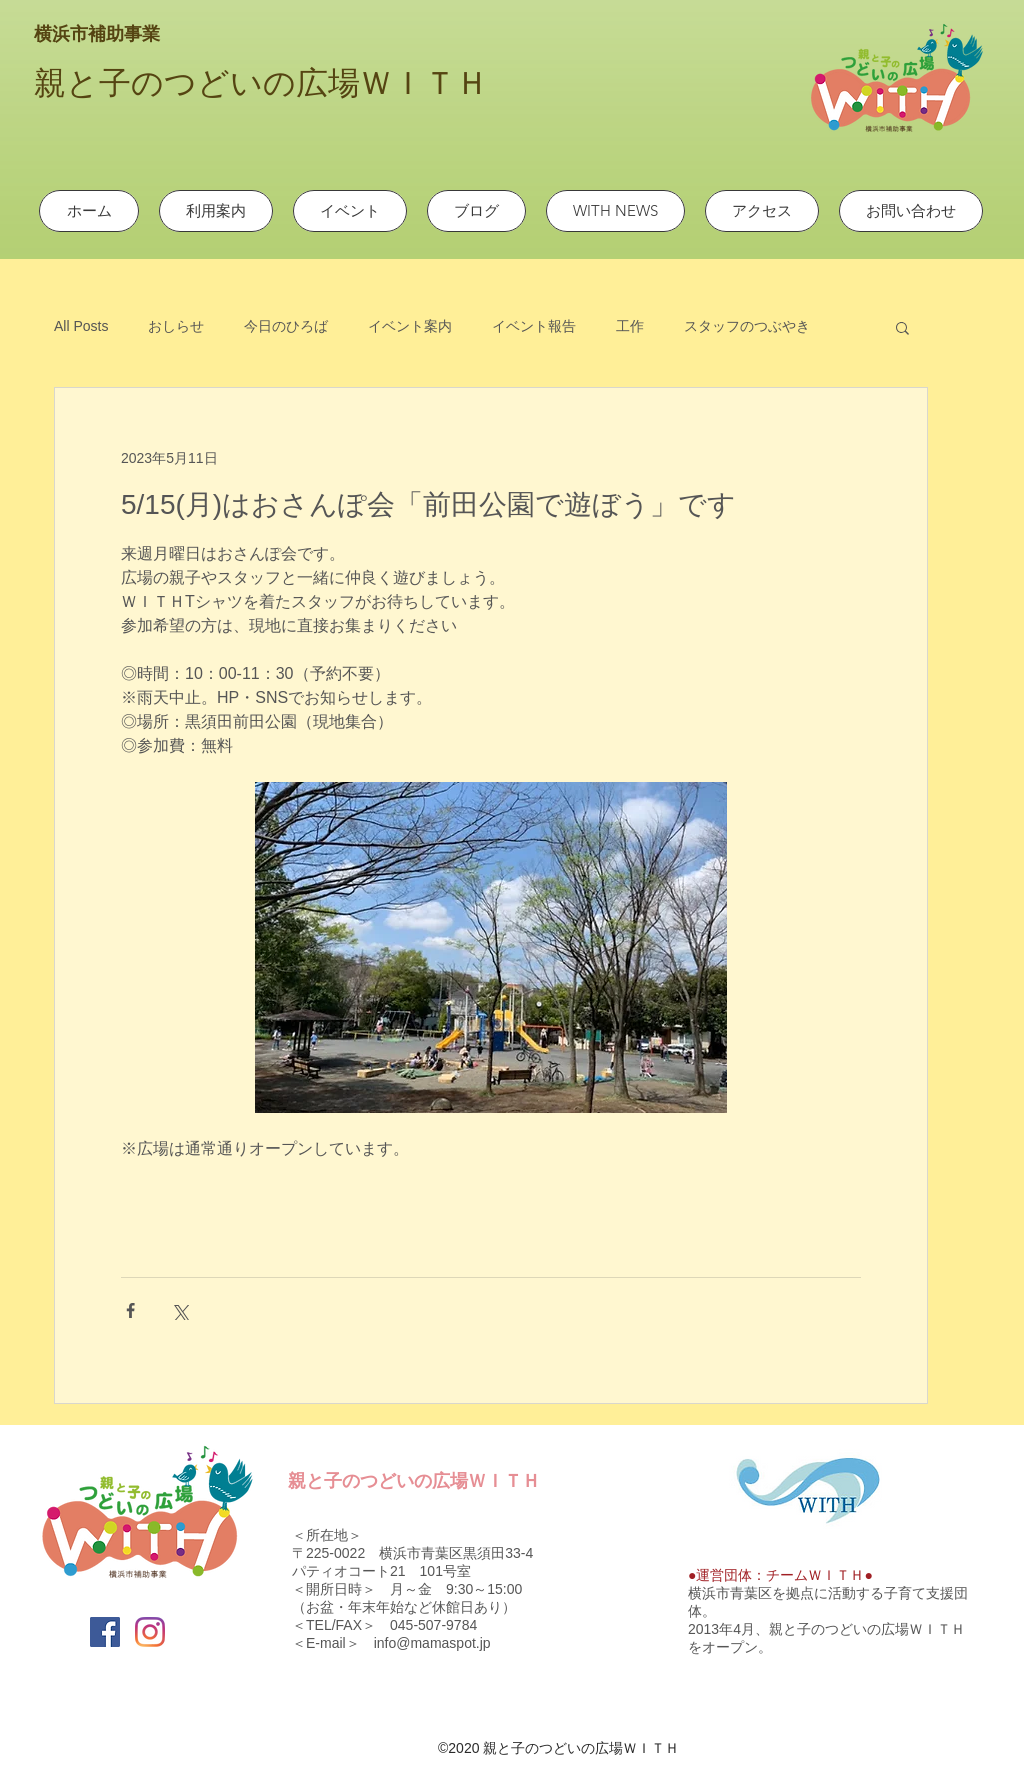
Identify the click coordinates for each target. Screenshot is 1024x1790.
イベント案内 (410, 326)
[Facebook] (105, 1632)
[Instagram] (150, 1632)
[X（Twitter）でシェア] (179, 1310)
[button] (902, 327)
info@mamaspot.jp (432, 1643)
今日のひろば (286, 326)
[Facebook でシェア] (130, 1310)
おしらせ (176, 326)
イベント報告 (534, 326)
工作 (630, 326)
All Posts (81, 326)
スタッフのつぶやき (747, 326)
